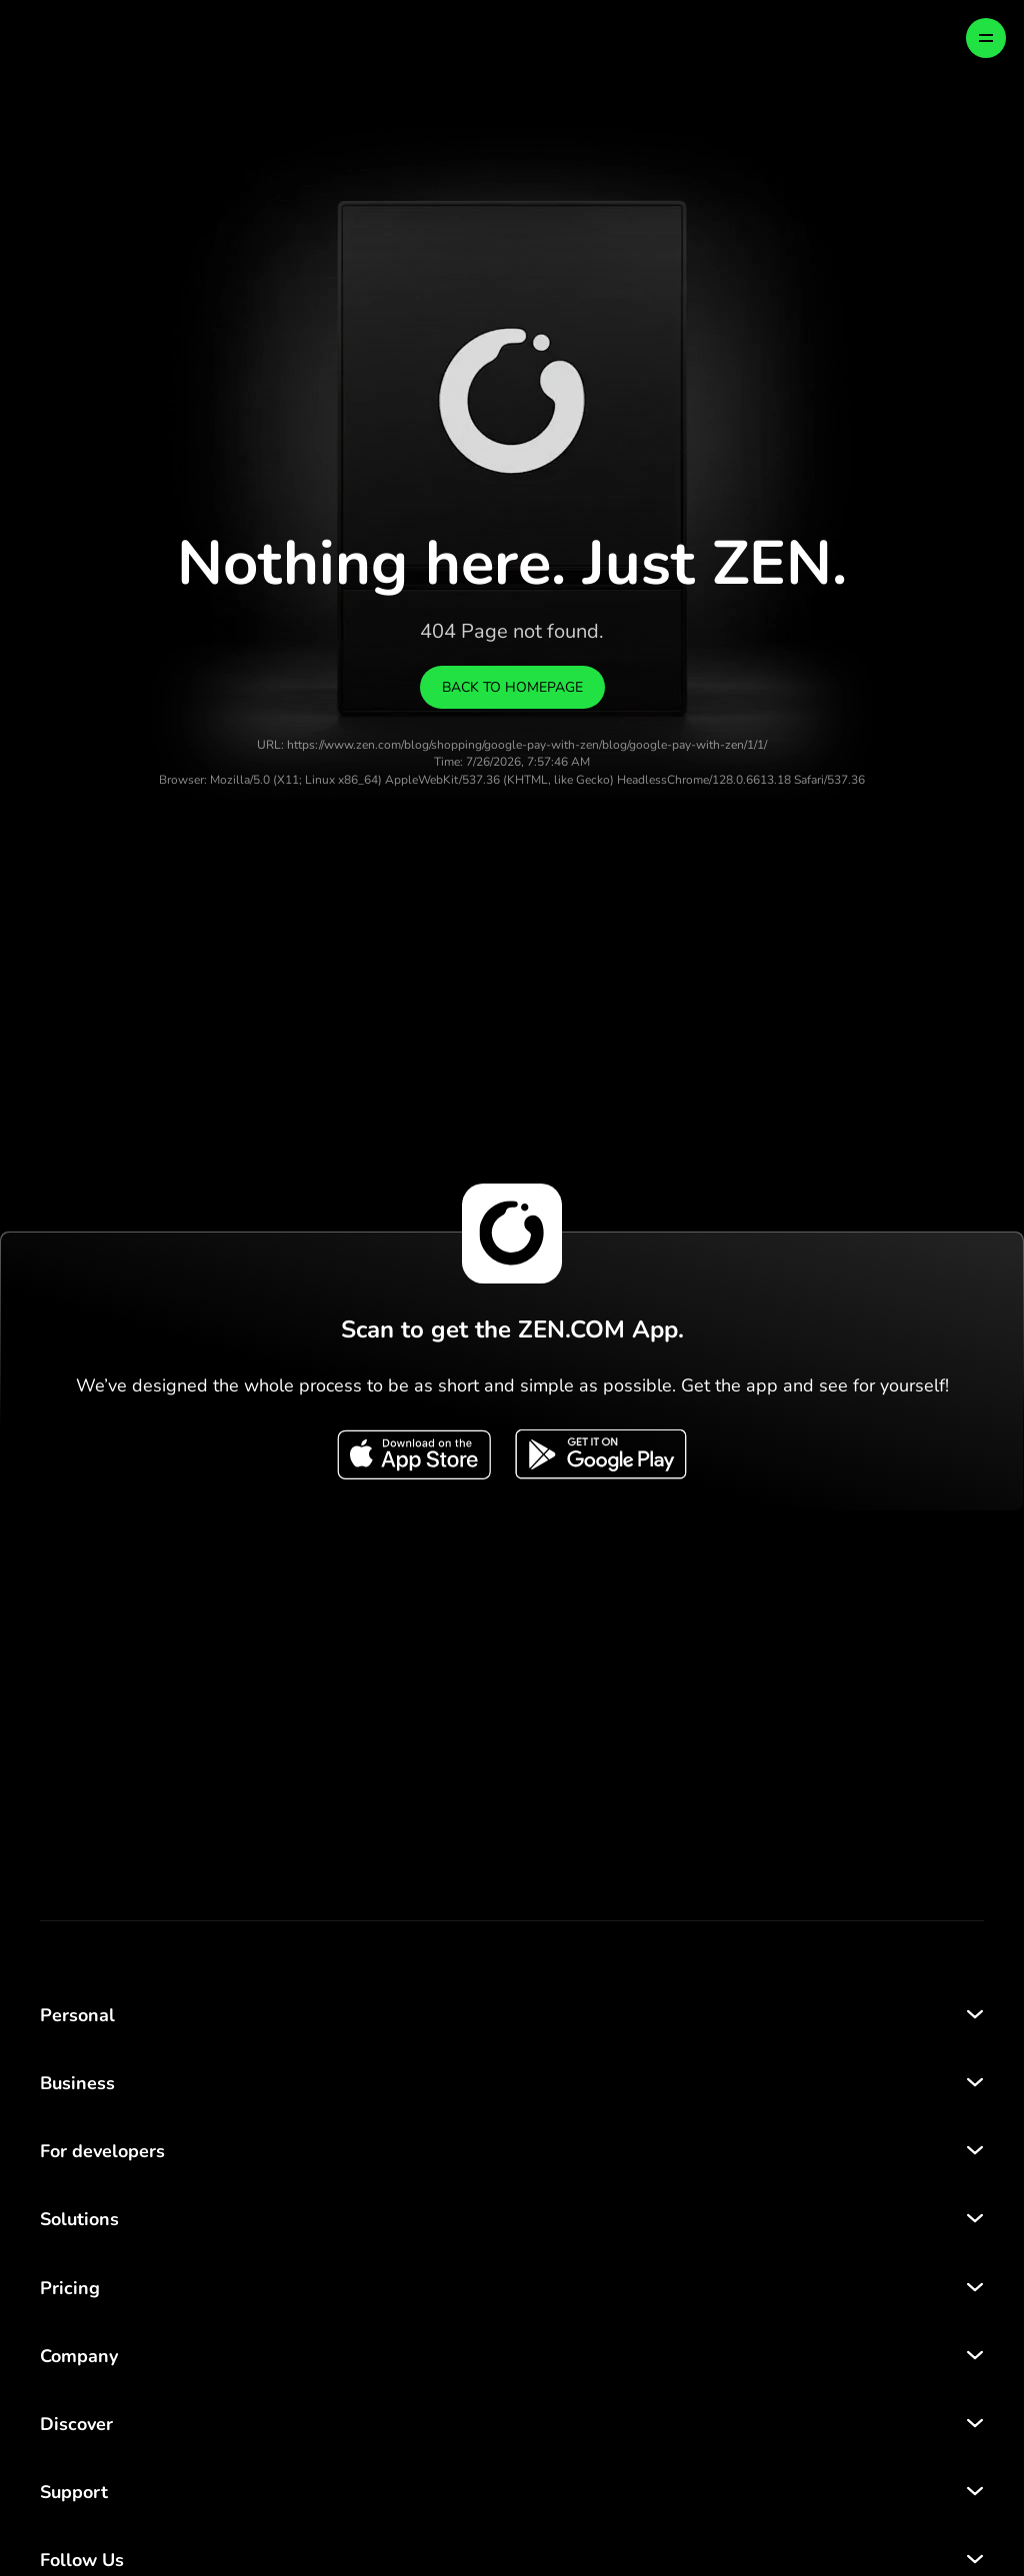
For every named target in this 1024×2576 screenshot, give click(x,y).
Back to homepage (512, 687)
